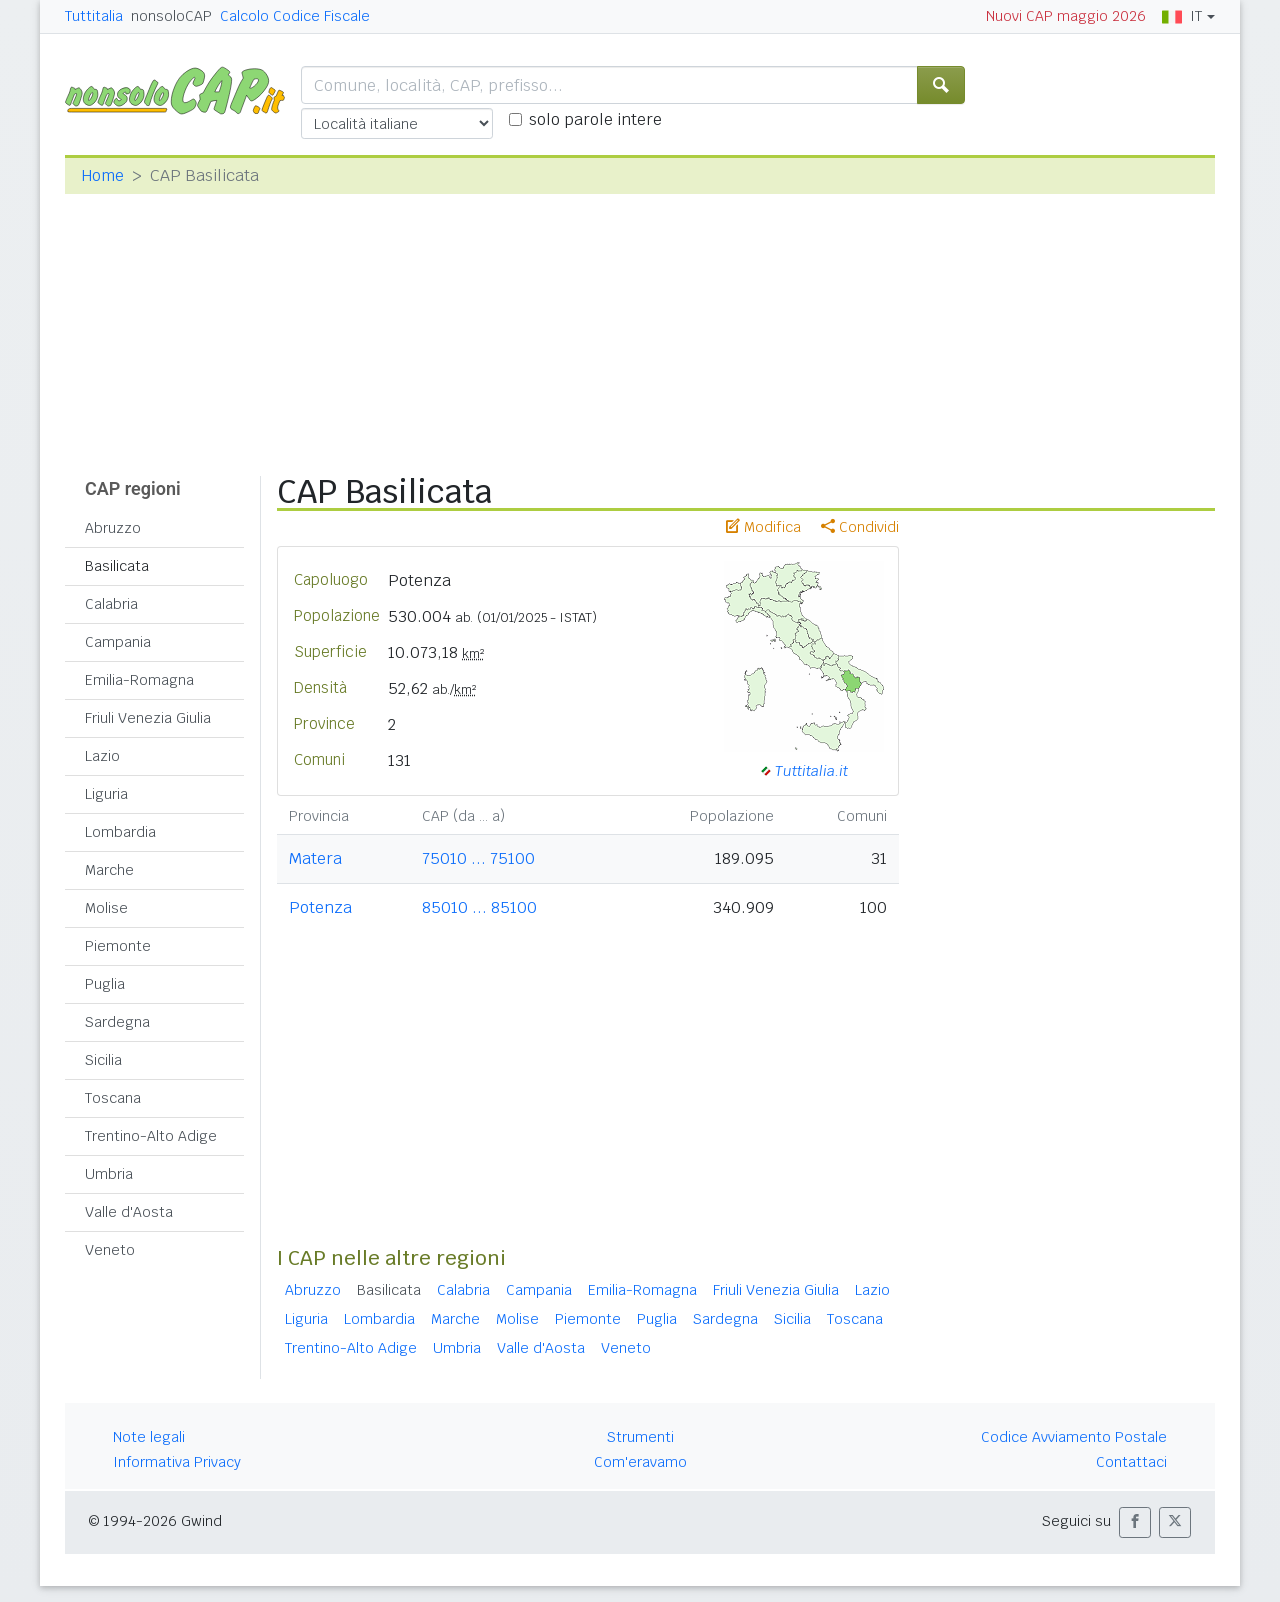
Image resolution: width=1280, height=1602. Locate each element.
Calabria (111, 604)
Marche (109, 870)
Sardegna (117, 1022)
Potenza (320, 907)
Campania (118, 642)
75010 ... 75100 (478, 858)
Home (102, 175)
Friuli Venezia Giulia (148, 718)
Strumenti (640, 1437)
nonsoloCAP (171, 16)
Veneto (110, 1250)
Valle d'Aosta (129, 1212)
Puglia (105, 984)
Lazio (102, 756)
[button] (1135, 1522)
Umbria (109, 1174)
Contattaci (1131, 1462)
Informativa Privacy (177, 1462)
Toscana (113, 1098)
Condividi (860, 527)
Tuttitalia (94, 16)
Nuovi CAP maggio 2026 (1066, 16)
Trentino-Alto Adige (151, 1136)
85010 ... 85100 (479, 907)
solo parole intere (595, 119)
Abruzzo (113, 528)
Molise (106, 908)
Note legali (149, 1437)
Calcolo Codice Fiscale (295, 16)
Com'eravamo (640, 1462)
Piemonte (118, 946)
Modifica (763, 527)
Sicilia (103, 1060)
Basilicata (117, 566)
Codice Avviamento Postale (1074, 1437)
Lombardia (120, 832)
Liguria (106, 794)
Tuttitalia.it (811, 770)
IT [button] (1182, 16)
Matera (315, 858)
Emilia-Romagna (139, 680)
